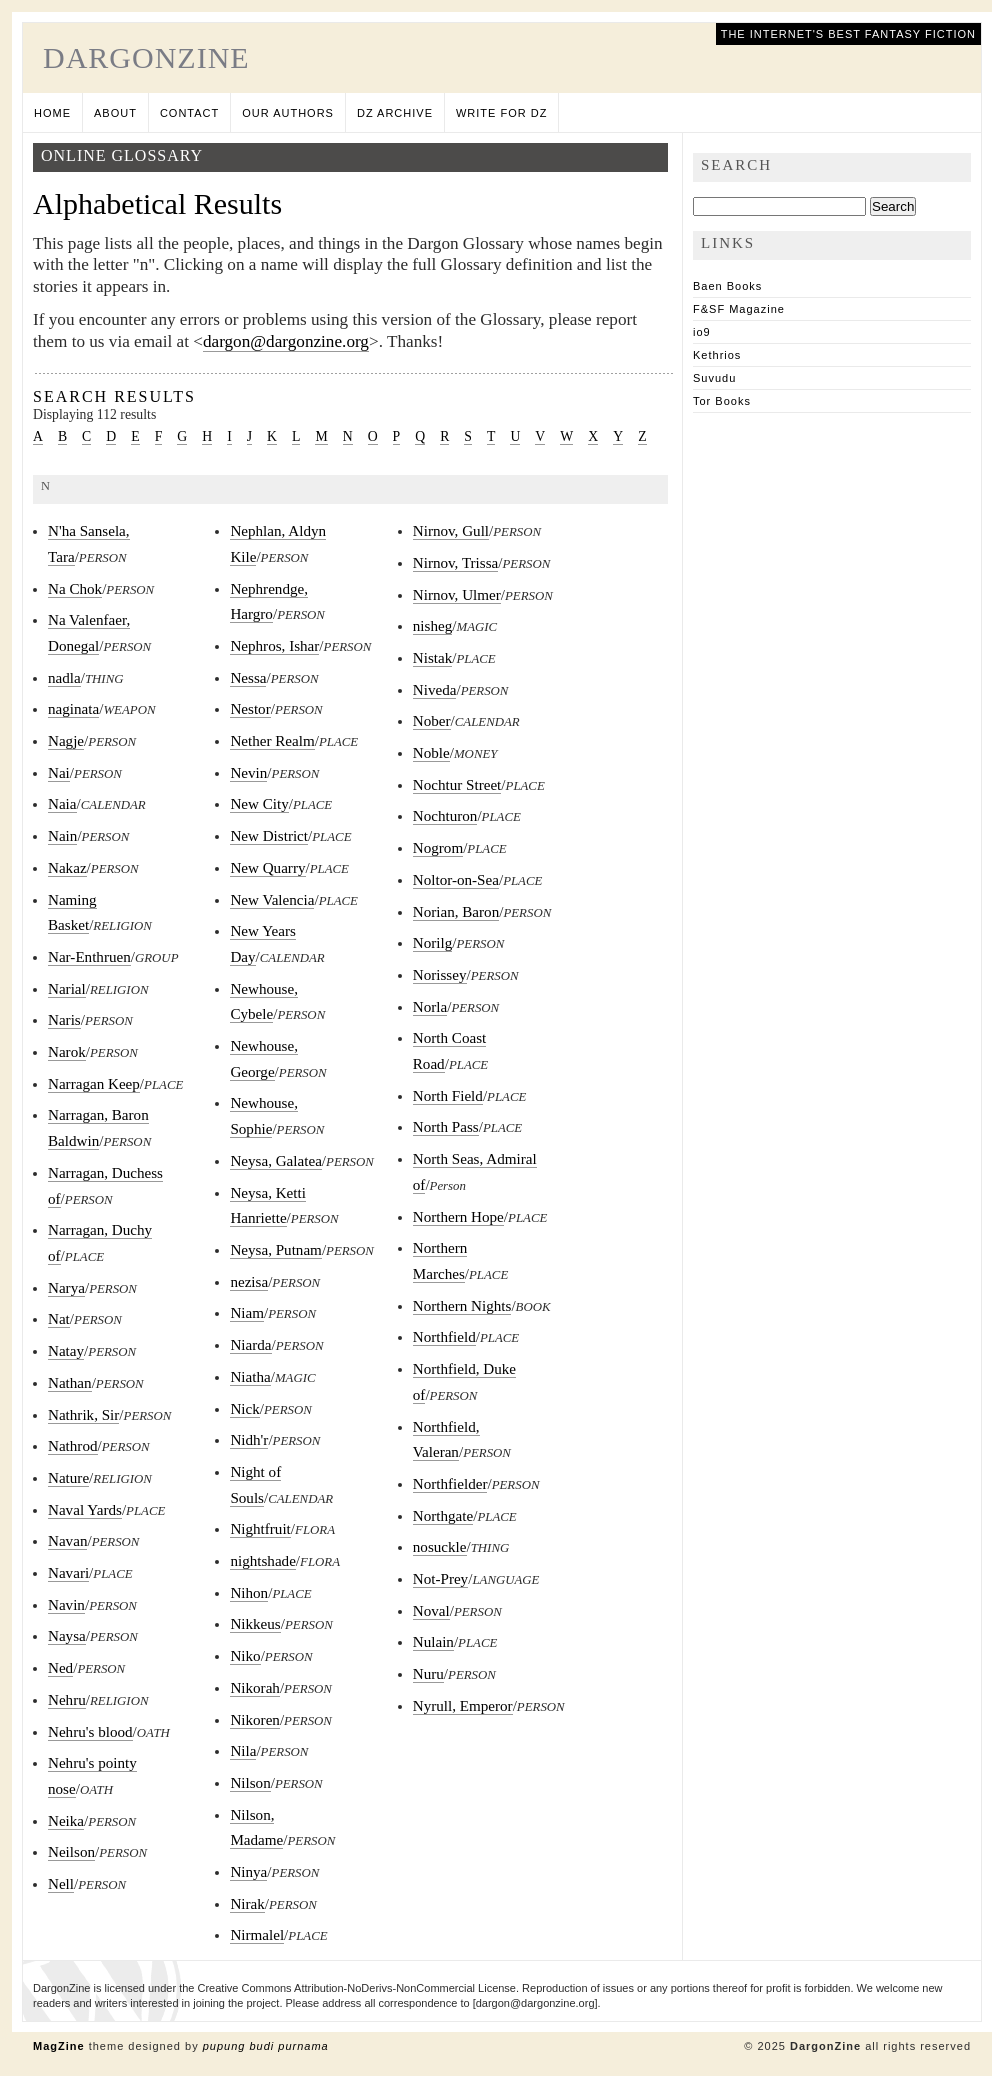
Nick (244, 1409)
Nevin (248, 773)
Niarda (250, 1345)
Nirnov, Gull (451, 531)
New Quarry (267, 868)
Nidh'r (249, 1440)
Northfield (444, 1337)
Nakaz (67, 868)
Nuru (428, 1674)
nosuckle (440, 1547)
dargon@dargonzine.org (286, 341)
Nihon (249, 1593)
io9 (702, 332)
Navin (66, 1605)
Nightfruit (260, 1529)
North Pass (446, 1127)
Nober (432, 721)
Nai (59, 773)
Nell (61, 1884)
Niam (247, 1313)
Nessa (248, 678)
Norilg (432, 943)
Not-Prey (440, 1579)
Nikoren (255, 1720)
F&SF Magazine (739, 309)
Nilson (250, 1783)
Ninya (248, 1872)
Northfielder (450, 1484)
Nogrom (438, 848)
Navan (67, 1541)
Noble (431, 753)
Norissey (440, 975)
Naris (64, 1020)
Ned (60, 1668)
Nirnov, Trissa (456, 563)
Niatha (250, 1377)
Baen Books (727, 286)
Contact (189, 113)
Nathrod (73, 1446)
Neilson (71, 1852)
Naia (62, 804)
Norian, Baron (456, 912)
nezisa (249, 1282)
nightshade (262, 1561)
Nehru (67, 1700)
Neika (66, 1821)
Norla (430, 1007)
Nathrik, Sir (83, 1415)
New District (269, 836)
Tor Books (722, 401)
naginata (73, 709)
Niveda (435, 690)
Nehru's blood (90, 1732)
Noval (431, 1611)
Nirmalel (257, 1935)
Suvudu (714, 378)
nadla (64, 678)
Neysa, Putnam (275, 1250)
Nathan (70, 1383)
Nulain (433, 1642)
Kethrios (717, 355)
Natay (66, 1351)
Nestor (250, 709)
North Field (448, 1096)
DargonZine (146, 57)
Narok (67, 1052)
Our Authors (288, 113)
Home (52, 113)
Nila (243, 1751)
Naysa (67, 1636)
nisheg (432, 626)
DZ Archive (395, 113)
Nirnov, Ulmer (457, 595)
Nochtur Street (457, 785)
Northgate (443, 1516)
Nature (68, 1478)
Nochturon (445, 816)
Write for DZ (501, 113)
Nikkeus (255, 1624)
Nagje (66, 741)
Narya (66, 1288)
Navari (68, 1573)
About (115, 113)
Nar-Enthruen (89, 957)
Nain (62, 836)
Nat (59, 1319)
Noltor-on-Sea (456, 880)
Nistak (432, 658)
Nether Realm (272, 741)
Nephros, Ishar (274, 646)
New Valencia (272, 900)
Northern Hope (458, 1217)
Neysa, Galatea (275, 1161)
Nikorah (255, 1688)
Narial (67, 989)
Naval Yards (85, 1510)
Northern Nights (462, 1306)
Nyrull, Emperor (463, 1706)
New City (259, 804)
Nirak (247, 1904)
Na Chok (75, 589)
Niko (245, 1656)
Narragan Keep (94, 1084)
